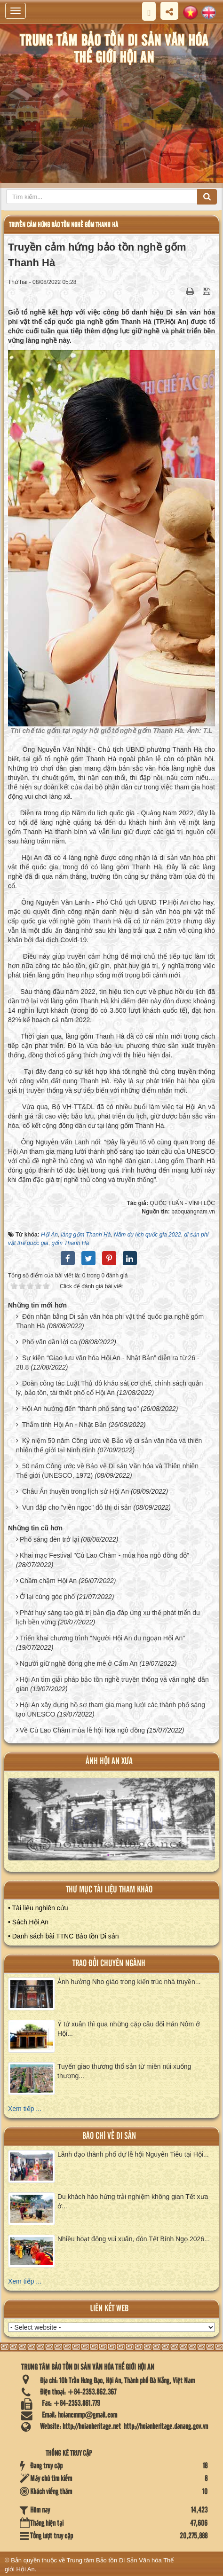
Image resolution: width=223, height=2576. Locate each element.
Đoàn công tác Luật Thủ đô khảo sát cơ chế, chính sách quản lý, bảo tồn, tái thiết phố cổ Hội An (109, 1387)
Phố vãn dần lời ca (49, 1342)
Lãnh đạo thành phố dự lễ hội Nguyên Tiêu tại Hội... (133, 2154)
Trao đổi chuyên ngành (108, 1964)
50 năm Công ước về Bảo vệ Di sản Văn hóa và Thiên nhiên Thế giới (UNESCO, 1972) (107, 1470)
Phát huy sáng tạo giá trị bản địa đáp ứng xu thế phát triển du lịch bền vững (108, 1617)
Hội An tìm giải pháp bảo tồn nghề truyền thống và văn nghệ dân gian (112, 1684)
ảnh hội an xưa (109, 1761)
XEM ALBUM (112, 1824)
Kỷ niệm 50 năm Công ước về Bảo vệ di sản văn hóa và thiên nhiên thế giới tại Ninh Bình (109, 1445)
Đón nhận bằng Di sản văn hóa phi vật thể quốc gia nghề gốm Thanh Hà (110, 1321)
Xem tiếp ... (24, 2108)
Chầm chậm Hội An (48, 1580)
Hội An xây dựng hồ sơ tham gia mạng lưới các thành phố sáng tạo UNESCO (110, 1709)
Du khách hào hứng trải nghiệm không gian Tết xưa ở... (132, 2201)
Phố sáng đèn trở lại (49, 1539)
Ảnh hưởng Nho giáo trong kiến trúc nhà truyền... (129, 1981)
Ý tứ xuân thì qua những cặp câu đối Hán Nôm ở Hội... (128, 2028)
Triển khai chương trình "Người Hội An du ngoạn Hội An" (102, 1638)
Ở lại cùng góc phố (47, 1596)
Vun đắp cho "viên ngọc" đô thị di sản (77, 1507)
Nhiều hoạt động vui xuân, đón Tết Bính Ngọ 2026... (133, 2239)
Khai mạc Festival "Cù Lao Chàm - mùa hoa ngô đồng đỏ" (104, 1555)
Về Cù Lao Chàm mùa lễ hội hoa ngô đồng (82, 1730)
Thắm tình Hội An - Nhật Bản (64, 1424)
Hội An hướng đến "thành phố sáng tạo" (80, 1408)
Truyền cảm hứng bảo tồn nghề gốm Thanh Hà (63, 225)
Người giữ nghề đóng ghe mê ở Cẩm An (78, 1663)
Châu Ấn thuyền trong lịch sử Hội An (75, 1491)
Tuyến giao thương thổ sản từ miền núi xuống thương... (124, 2071)
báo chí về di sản (109, 2136)
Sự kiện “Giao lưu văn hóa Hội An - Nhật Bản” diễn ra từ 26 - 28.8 (107, 1362)
